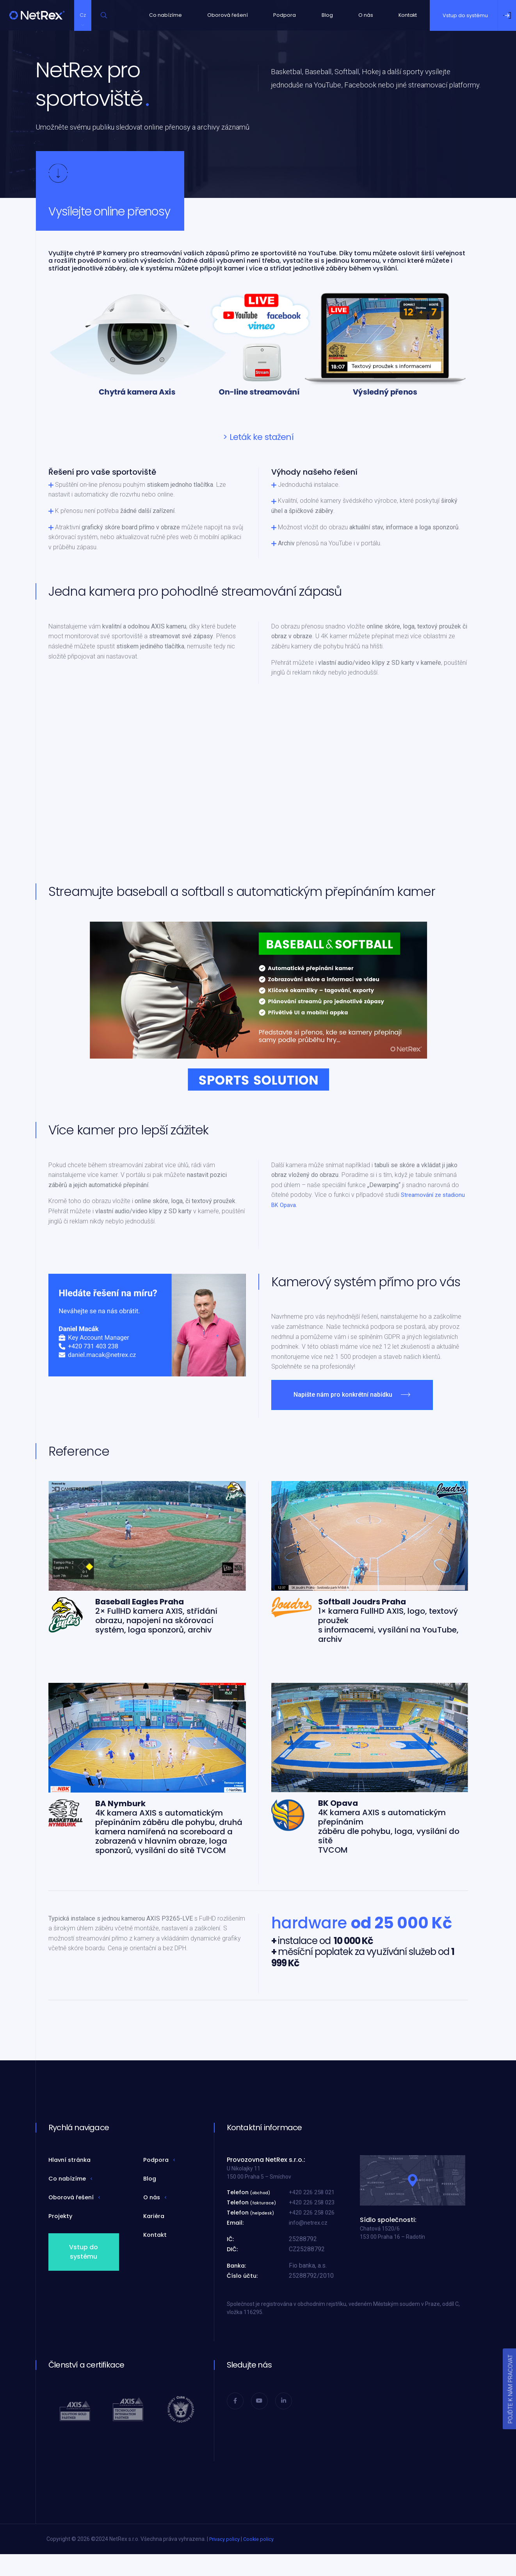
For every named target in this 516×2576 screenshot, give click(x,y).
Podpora (279, 16)
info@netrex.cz (309, 2225)
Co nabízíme (151, 16)
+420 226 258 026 (314, 2215)
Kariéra (154, 2219)
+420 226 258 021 (314, 2195)
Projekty (61, 2219)
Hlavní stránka (71, 2162)
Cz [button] (85, 16)
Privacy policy (225, 2542)
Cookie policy (262, 2542)
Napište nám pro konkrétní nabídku (343, 1397)
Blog (324, 16)
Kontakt (412, 16)
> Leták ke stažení (258, 439)
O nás (366, 16)
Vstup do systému (83, 2255)
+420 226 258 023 (314, 2205)
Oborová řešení (219, 16)
